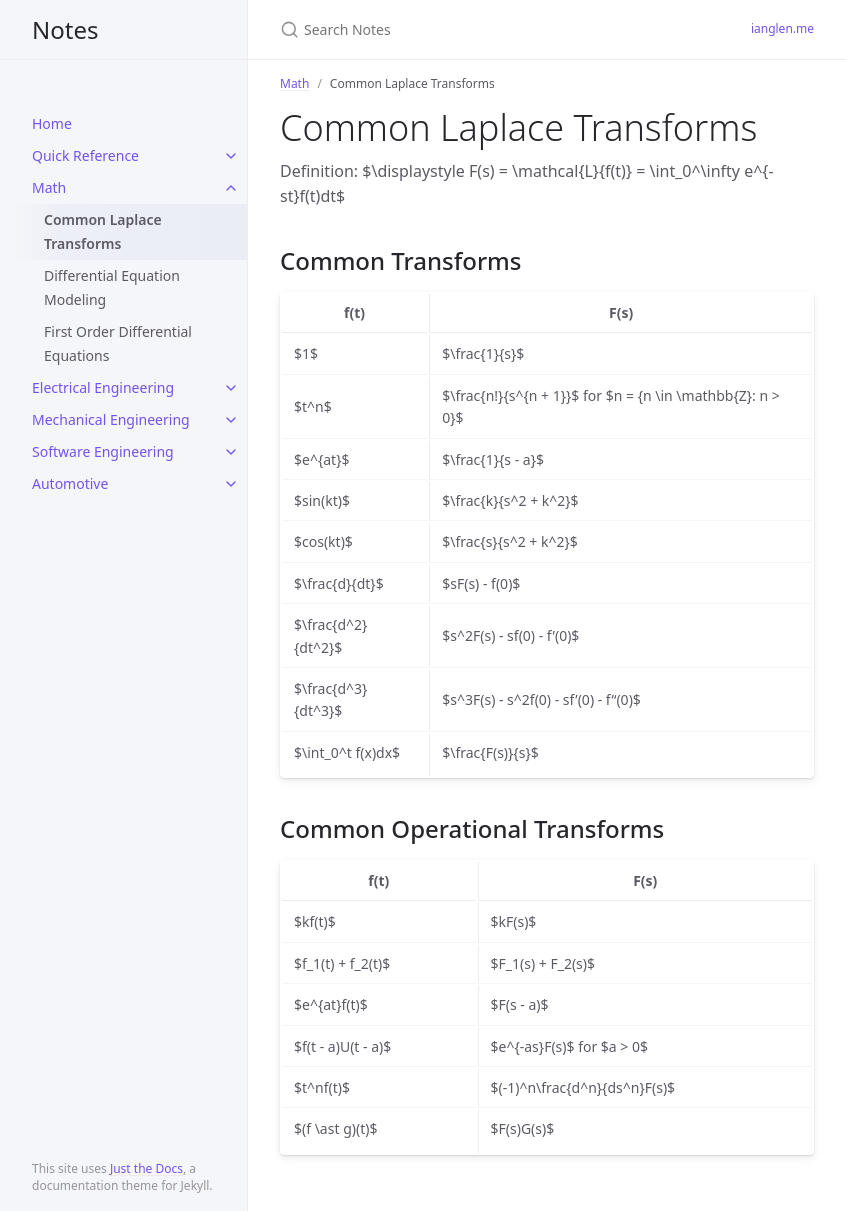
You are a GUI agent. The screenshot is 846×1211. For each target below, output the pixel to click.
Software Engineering (103, 451)
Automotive (70, 483)
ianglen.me (782, 28)
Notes (65, 29)
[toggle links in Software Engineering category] (231, 452)
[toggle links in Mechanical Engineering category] (231, 420)
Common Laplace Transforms (103, 231)
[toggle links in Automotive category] (231, 484)
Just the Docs (146, 1168)
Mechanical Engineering (111, 419)
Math (49, 187)
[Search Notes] (491, 29)
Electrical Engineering (103, 387)
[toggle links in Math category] (231, 188)
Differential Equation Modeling (112, 287)
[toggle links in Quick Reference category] (231, 156)
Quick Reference (85, 155)
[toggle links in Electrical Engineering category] (231, 388)
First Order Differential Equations (118, 343)
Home (52, 123)
